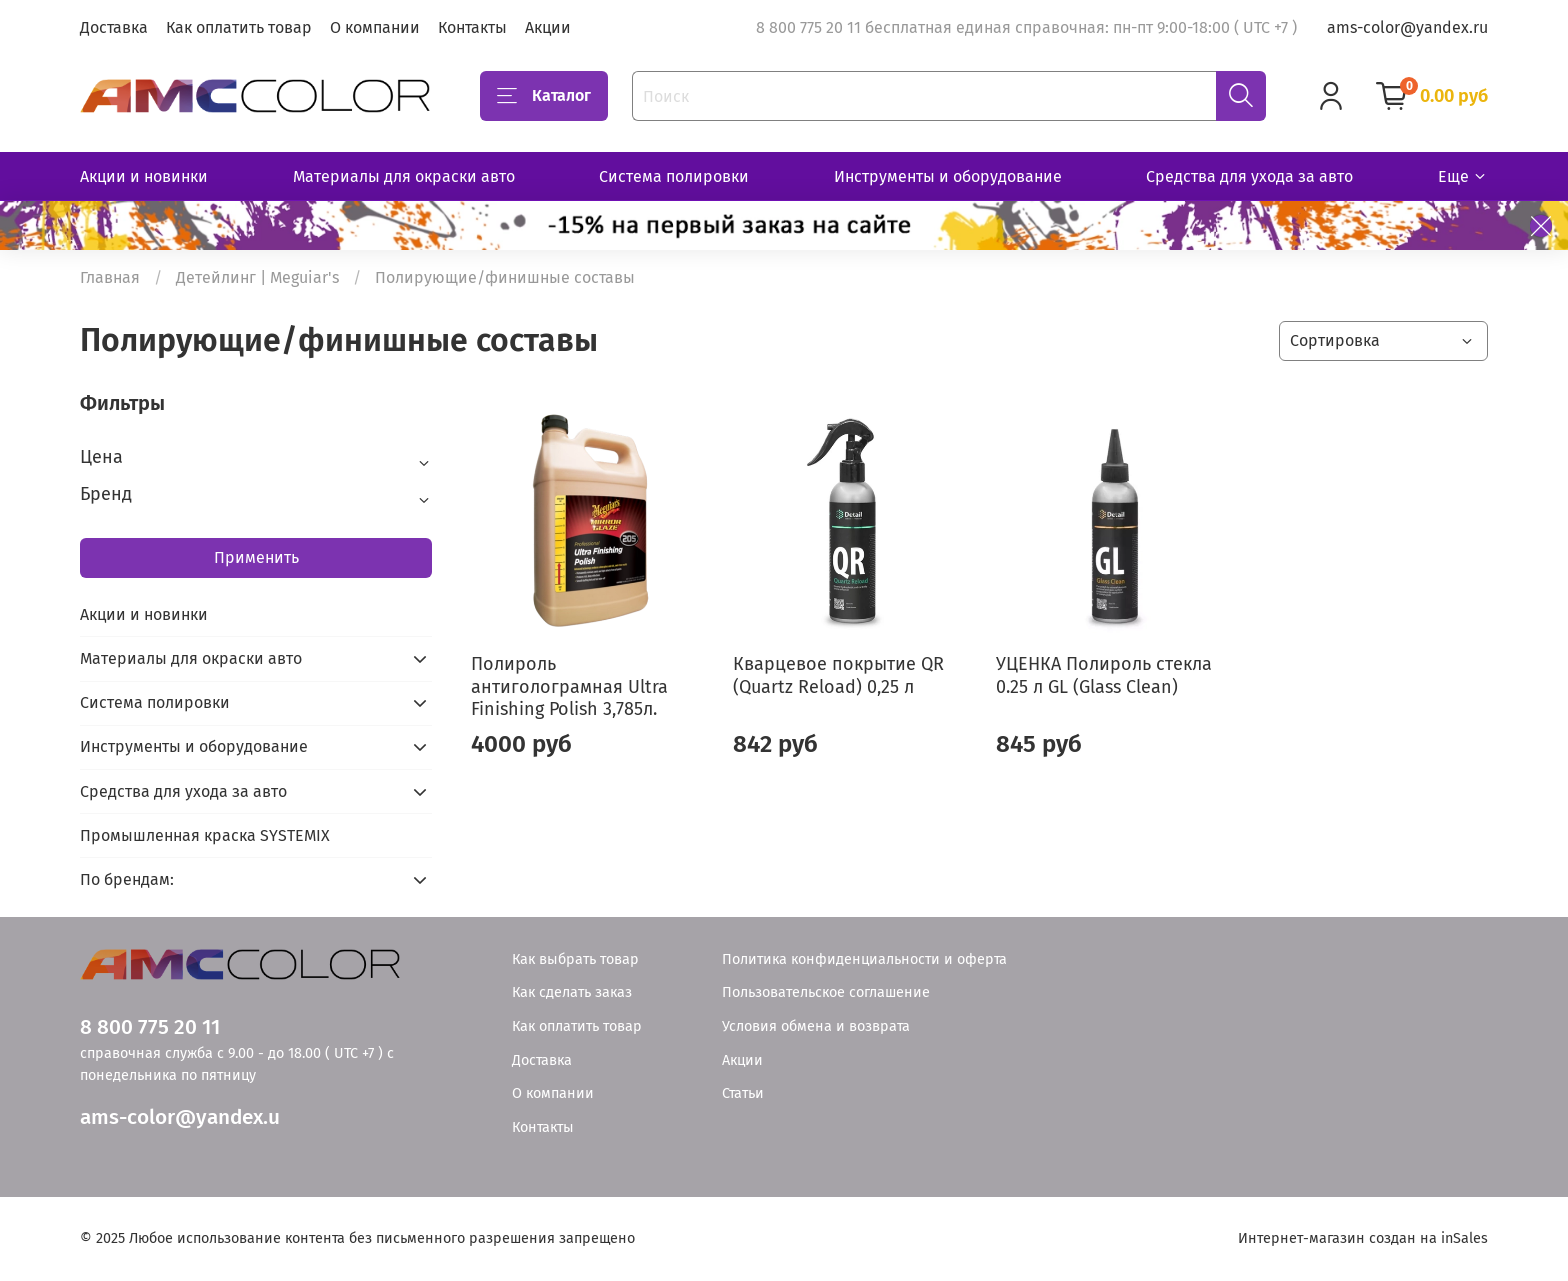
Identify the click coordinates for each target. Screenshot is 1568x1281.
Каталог (544, 96)
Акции (548, 27)
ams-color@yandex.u (180, 1117)
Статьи (743, 1093)
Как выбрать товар (575, 959)
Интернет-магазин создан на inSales (1363, 1238)
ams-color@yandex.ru (1407, 27)
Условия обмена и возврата (816, 1026)
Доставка (114, 27)
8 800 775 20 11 (150, 1027)
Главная (110, 277)
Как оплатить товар (239, 27)
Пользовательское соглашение (826, 992)
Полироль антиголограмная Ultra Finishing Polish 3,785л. (569, 686)
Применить (256, 557)
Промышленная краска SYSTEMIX (205, 835)
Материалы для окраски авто (404, 176)
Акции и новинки (144, 176)
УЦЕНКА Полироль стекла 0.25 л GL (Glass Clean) (1104, 675)
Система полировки (674, 176)
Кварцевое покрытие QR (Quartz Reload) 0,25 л (838, 675)
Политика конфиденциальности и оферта (864, 959)
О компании (375, 27)
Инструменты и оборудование (948, 176)
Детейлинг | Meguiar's (257, 277)
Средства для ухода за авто (1249, 176)
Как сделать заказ (572, 992)
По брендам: (127, 879)
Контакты (472, 27)
